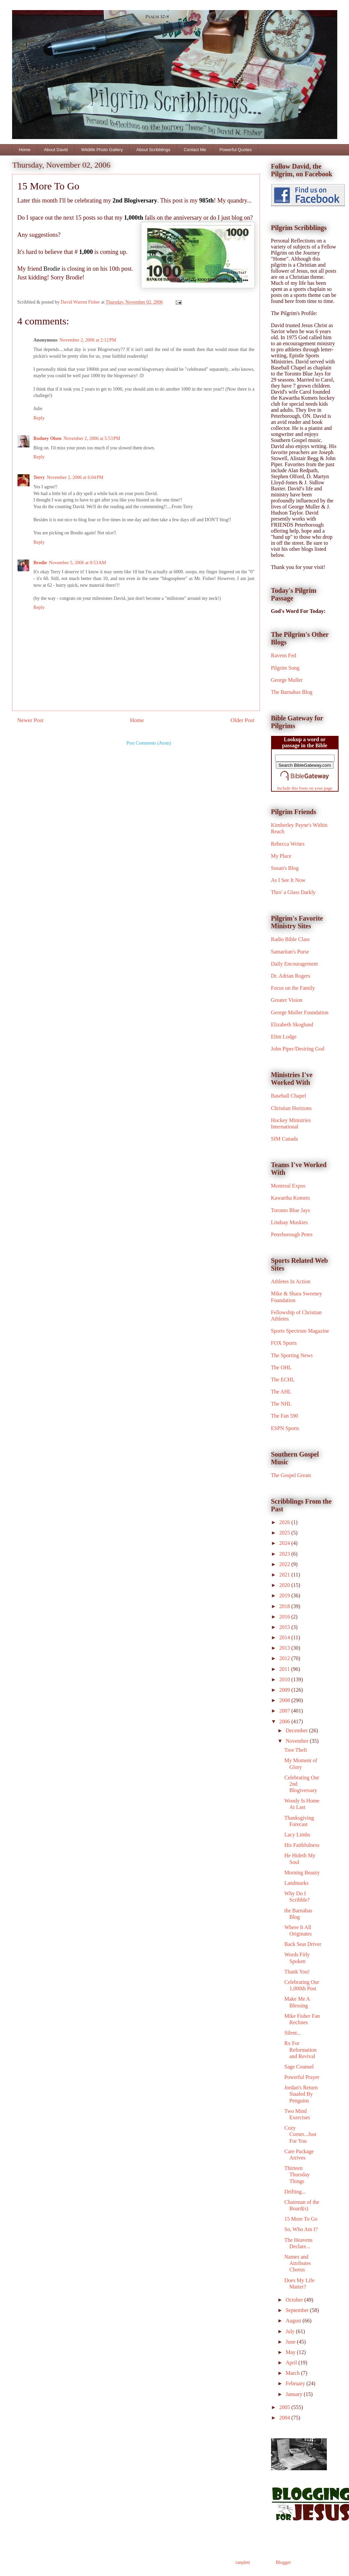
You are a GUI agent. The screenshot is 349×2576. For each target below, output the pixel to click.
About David (56, 149)
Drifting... (295, 2191)
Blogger (283, 2562)
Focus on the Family (293, 988)
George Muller (287, 680)
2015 (285, 1627)
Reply (39, 417)
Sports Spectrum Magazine (300, 1331)
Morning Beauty (301, 1872)
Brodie (40, 562)
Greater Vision (286, 1000)
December (297, 1730)
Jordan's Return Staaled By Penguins (300, 2094)
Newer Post (30, 720)
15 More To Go (300, 2219)
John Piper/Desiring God (297, 1049)
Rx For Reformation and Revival (300, 2049)
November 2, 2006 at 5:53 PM (91, 438)
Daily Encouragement (294, 964)
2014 (285, 1637)
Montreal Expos (288, 1186)
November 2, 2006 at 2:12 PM (87, 340)
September (298, 2310)
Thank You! (297, 1971)
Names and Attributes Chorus (297, 2263)
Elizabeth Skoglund (292, 1024)
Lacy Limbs (297, 1834)
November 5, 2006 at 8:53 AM (77, 562)
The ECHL (283, 1379)
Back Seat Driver (302, 1944)
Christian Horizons (291, 1108)
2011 (285, 1669)
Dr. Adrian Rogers (290, 976)
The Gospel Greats (291, 1475)
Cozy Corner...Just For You (300, 2134)
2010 (285, 1679)
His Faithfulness (301, 1845)
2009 (285, 1690)
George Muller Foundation (300, 1012)
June (291, 2342)
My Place (281, 856)
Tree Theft (295, 1750)
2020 (285, 1585)
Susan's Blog (285, 868)
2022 (285, 1564)
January (295, 2394)
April (292, 2362)
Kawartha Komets (290, 1198)
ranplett (242, 2562)
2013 (285, 1648)
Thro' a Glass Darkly (293, 892)
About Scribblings (153, 149)
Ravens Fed (283, 655)
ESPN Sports (285, 1428)
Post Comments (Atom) (148, 743)
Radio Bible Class (290, 939)
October (295, 2300)
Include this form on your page (305, 788)
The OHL (281, 1367)
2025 (285, 1533)
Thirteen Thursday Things (296, 2174)
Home (25, 149)
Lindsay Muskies (289, 1222)
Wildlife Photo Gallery (102, 149)
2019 (285, 1595)
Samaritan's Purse (290, 951)
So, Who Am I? (300, 2229)
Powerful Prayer (301, 2077)
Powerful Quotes (235, 149)
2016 (285, 1616)
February (296, 2383)
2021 (285, 1575)
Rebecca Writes (288, 844)
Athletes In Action (290, 1281)
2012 (285, 1658)
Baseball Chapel (288, 1096)
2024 (285, 1543)
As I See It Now (288, 880)
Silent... (292, 2033)
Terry (39, 477)
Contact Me (195, 149)
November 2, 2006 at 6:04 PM (75, 477)
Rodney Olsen (48, 438)
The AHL (281, 1391)
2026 (285, 1522)
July (291, 2331)
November (298, 1741)
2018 (285, 1606)
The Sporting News (292, 1355)
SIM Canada (284, 1139)
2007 (285, 1711)
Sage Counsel (299, 2067)
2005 (285, 2407)
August (294, 2320)
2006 (285, 1721)
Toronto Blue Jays (290, 1210)
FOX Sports (284, 1343)
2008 (285, 1700)
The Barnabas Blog (292, 692)
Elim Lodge (284, 1036)
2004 (285, 2417)
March (293, 2373)
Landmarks (296, 1883)
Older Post (242, 720)
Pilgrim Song (285, 668)
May (291, 2352)
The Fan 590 (284, 1416)
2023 (285, 1554)
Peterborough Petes (292, 1234)
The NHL (281, 1404)
